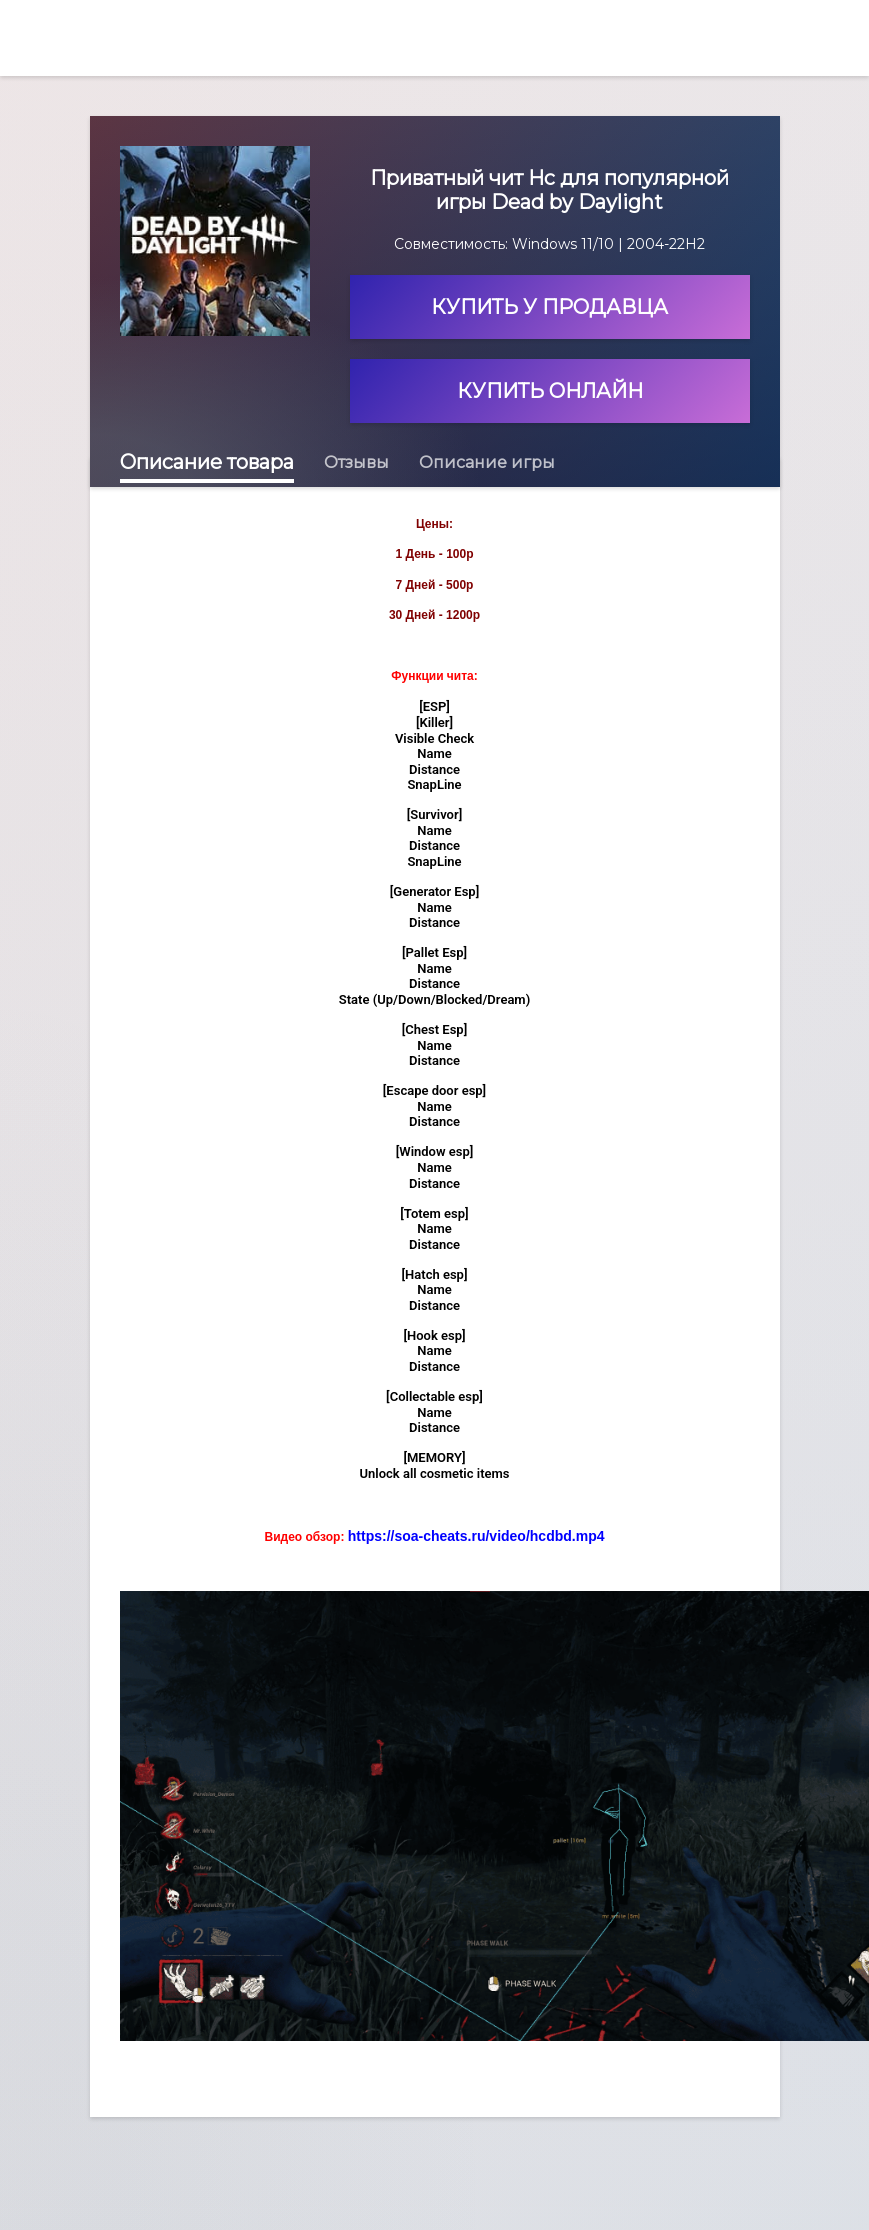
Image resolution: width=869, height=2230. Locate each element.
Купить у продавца (549, 307)
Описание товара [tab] (207, 462)
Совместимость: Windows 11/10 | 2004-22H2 (549, 244)
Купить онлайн (550, 391)
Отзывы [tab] (356, 462)
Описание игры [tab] (487, 462)
